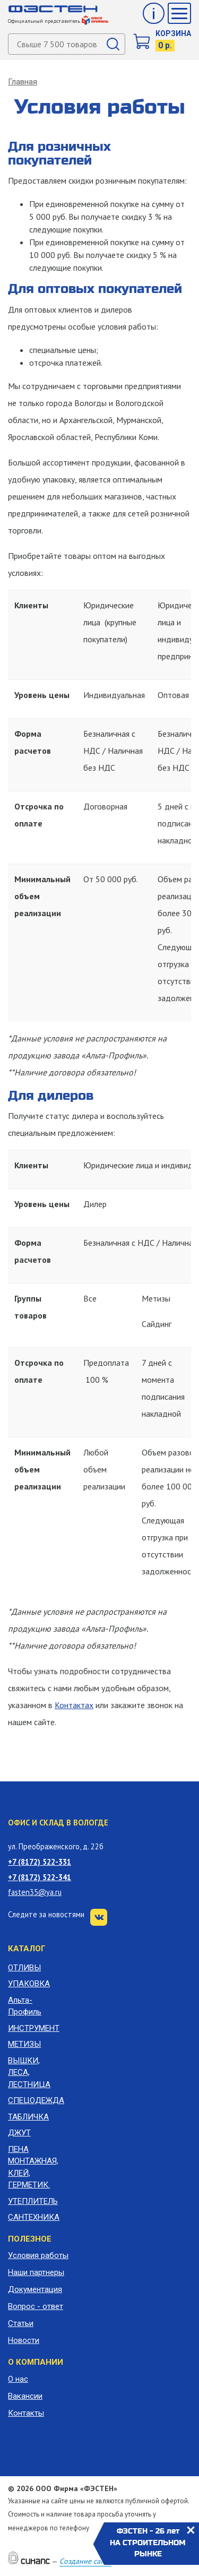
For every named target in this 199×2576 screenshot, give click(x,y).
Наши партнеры (36, 2272)
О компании (35, 2362)
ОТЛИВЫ (24, 1967)
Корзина (173, 33)
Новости (23, 2340)
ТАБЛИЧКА (28, 2117)
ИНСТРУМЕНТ (33, 2028)
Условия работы (38, 2255)
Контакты (26, 2413)
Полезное (29, 2239)
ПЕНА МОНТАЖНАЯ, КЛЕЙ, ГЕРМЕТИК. (33, 2167)
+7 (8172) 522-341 (39, 1877)
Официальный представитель (58, 21)
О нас (18, 2379)
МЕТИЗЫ (24, 2044)
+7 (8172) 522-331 (39, 1862)
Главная (22, 82)
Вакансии (25, 2396)
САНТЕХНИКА (33, 2217)
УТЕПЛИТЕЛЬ (33, 2201)
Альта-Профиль (24, 2006)
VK (98, 1917)
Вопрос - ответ (35, 2306)
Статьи (20, 2323)
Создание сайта (85, 2561)
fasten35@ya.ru (35, 1892)
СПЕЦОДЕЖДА (33, 2100)
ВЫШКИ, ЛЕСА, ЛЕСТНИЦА (29, 2072)
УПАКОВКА (29, 1983)
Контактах (74, 1705)
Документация (35, 2289)
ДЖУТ (19, 2133)
